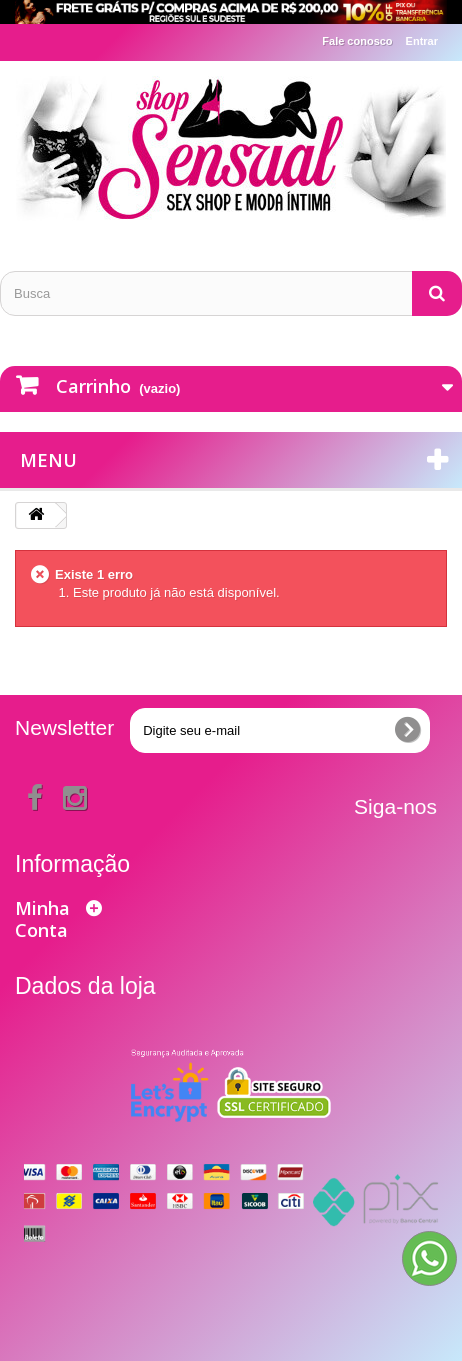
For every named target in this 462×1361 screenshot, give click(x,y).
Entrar (422, 41)
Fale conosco (357, 41)
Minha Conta (42, 919)
